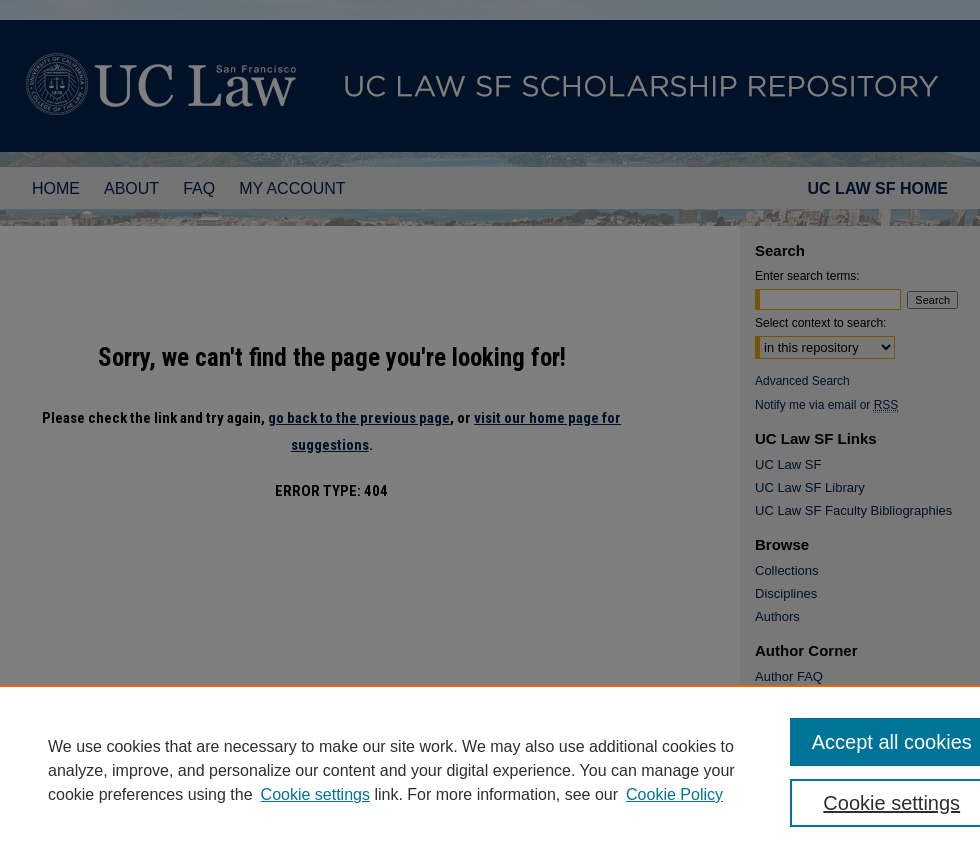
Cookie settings (315, 794)
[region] (490, 770)
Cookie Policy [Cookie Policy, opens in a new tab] (674, 794)
